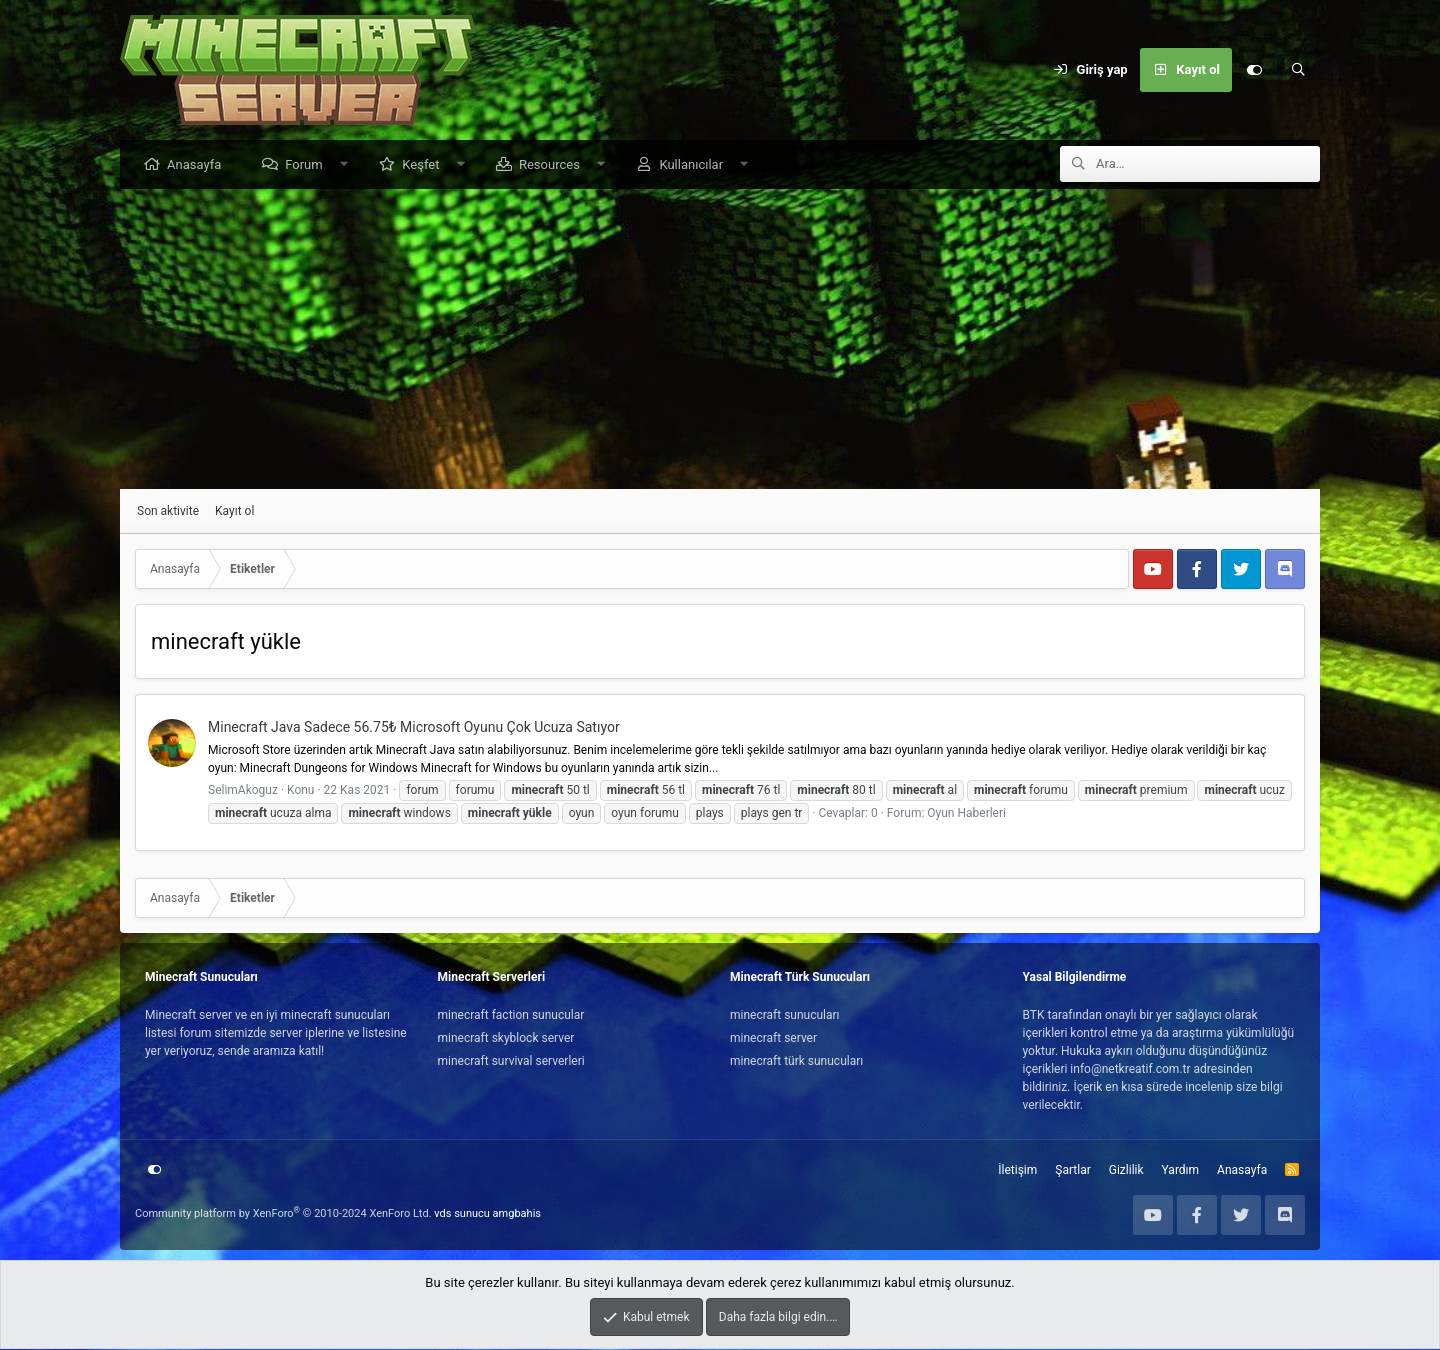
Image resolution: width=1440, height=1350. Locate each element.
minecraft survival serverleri (511, 1062)
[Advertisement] (720, 340)
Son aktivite (168, 512)
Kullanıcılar (696, 165)
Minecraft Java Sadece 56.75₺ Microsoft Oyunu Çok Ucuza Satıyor (414, 728)
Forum (308, 165)
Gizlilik (1126, 1171)
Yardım (1181, 1171)
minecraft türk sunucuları (796, 1062)
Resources (554, 165)
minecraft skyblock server (506, 1039)
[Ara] (1298, 70)
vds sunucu (462, 1214)
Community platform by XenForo (283, 1214)
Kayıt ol (234, 512)
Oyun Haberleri (966, 814)
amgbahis (517, 1214)
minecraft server (773, 1039)
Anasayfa (199, 165)
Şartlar (1072, 1171)
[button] (348, 165)
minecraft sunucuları (785, 1016)
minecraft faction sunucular (511, 1016)
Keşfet (425, 165)
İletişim (1017, 1171)
